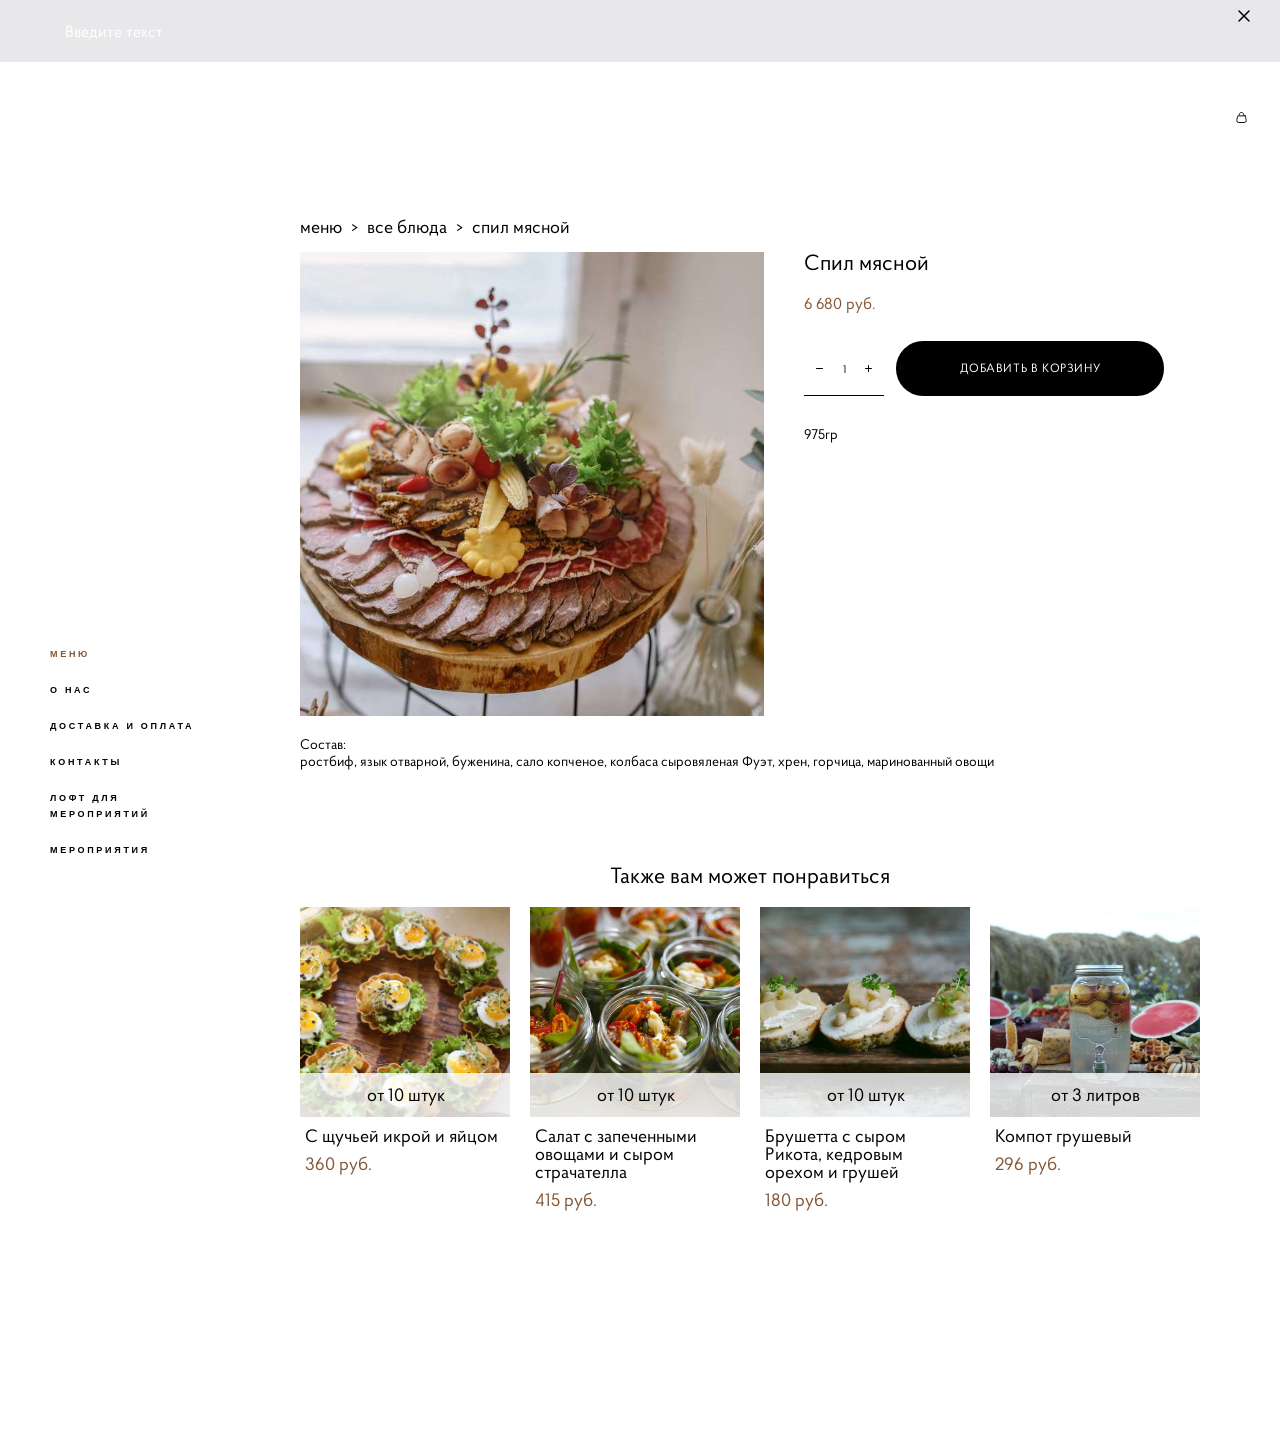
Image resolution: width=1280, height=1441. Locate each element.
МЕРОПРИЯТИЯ (100, 850)
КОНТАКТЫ (86, 762)
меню (321, 226)
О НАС (71, 690)
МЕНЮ (70, 654)
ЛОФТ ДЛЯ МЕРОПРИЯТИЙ (100, 806)
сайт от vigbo (339, 1394)
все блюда (407, 226)
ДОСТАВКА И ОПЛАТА (122, 726)
